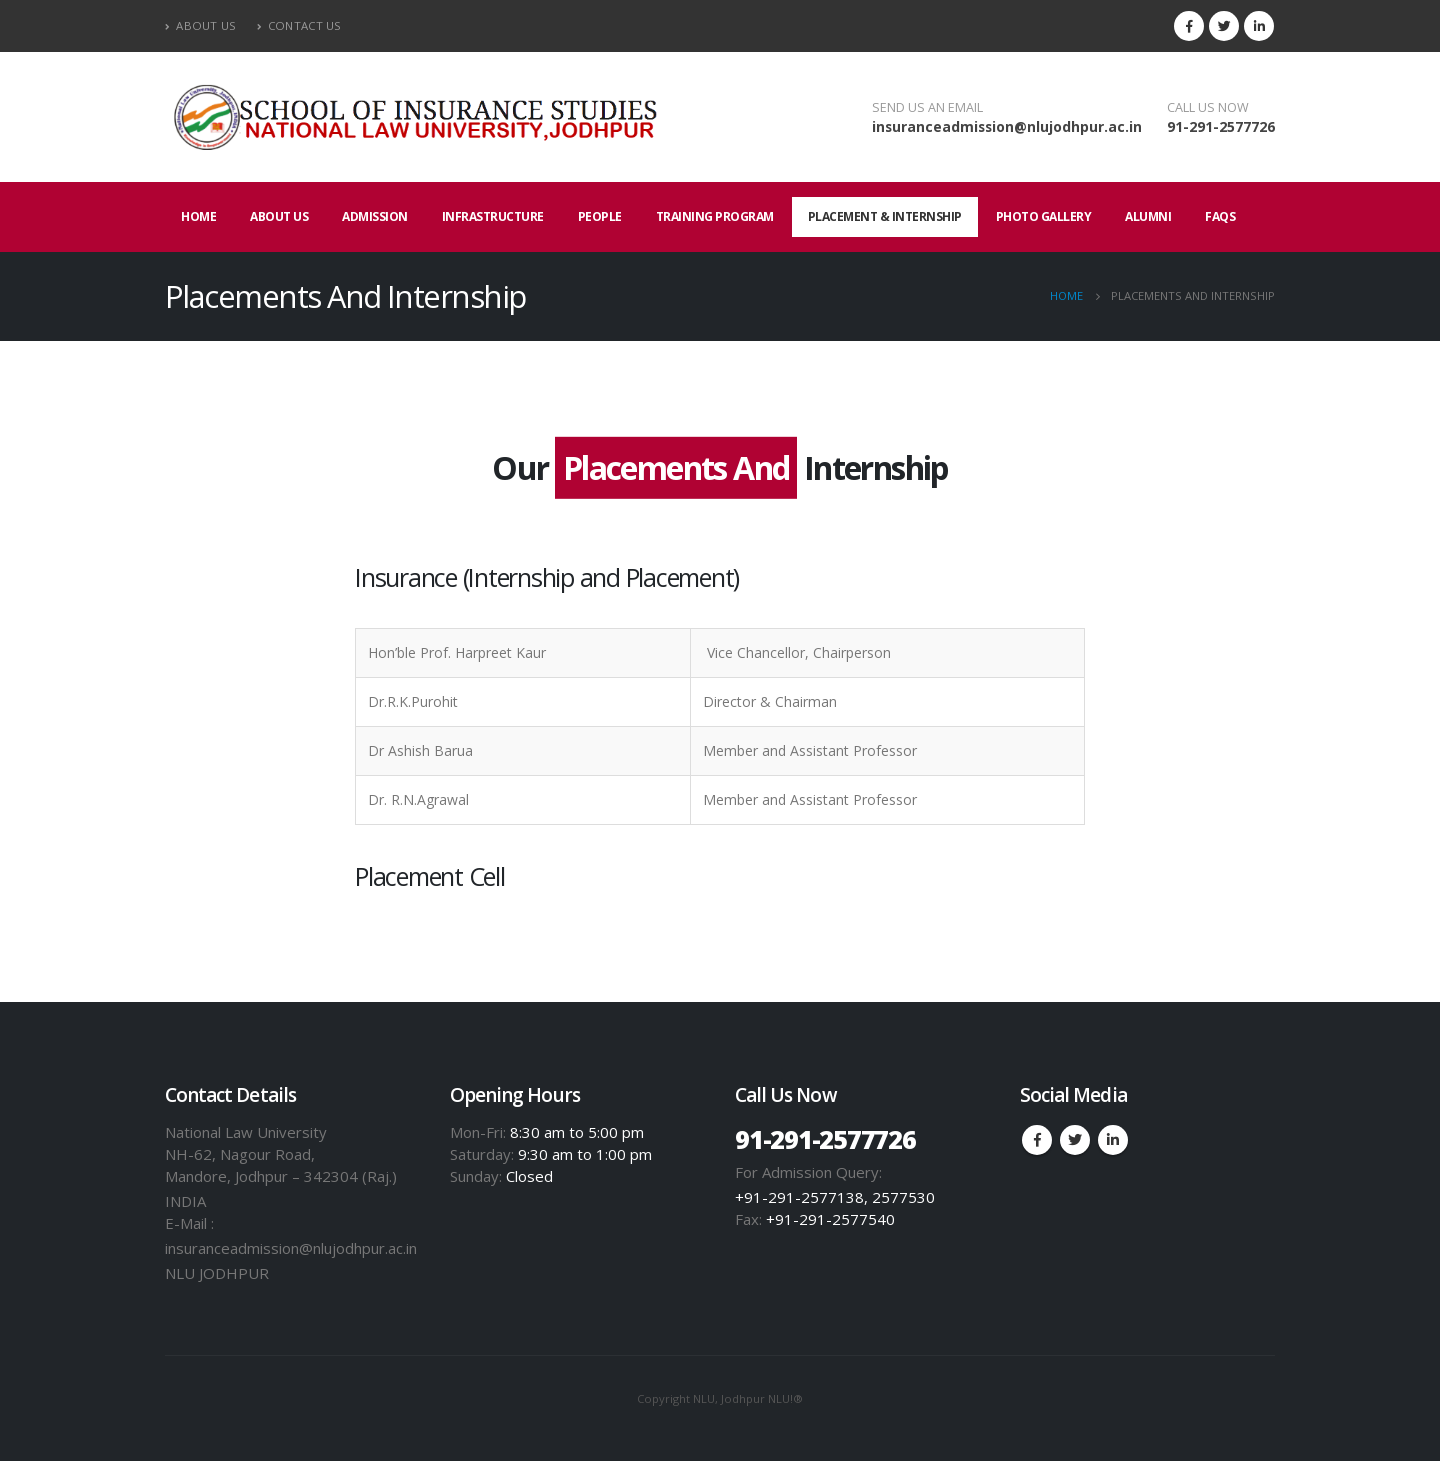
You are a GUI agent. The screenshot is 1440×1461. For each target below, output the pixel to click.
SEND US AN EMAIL (927, 107)
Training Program (715, 216)
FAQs (1220, 216)
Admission (375, 216)
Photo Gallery (1044, 216)
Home (198, 216)
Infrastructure (493, 216)
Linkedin (1113, 1140)
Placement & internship (885, 216)
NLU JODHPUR (217, 1273)
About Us (201, 25)
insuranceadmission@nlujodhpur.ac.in (1007, 126)
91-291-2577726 (1221, 126)
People (600, 216)
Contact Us (299, 25)
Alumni (1148, 216)
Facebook (1037, 1140)
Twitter (1075, 1140)
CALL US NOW (1208, 107)
